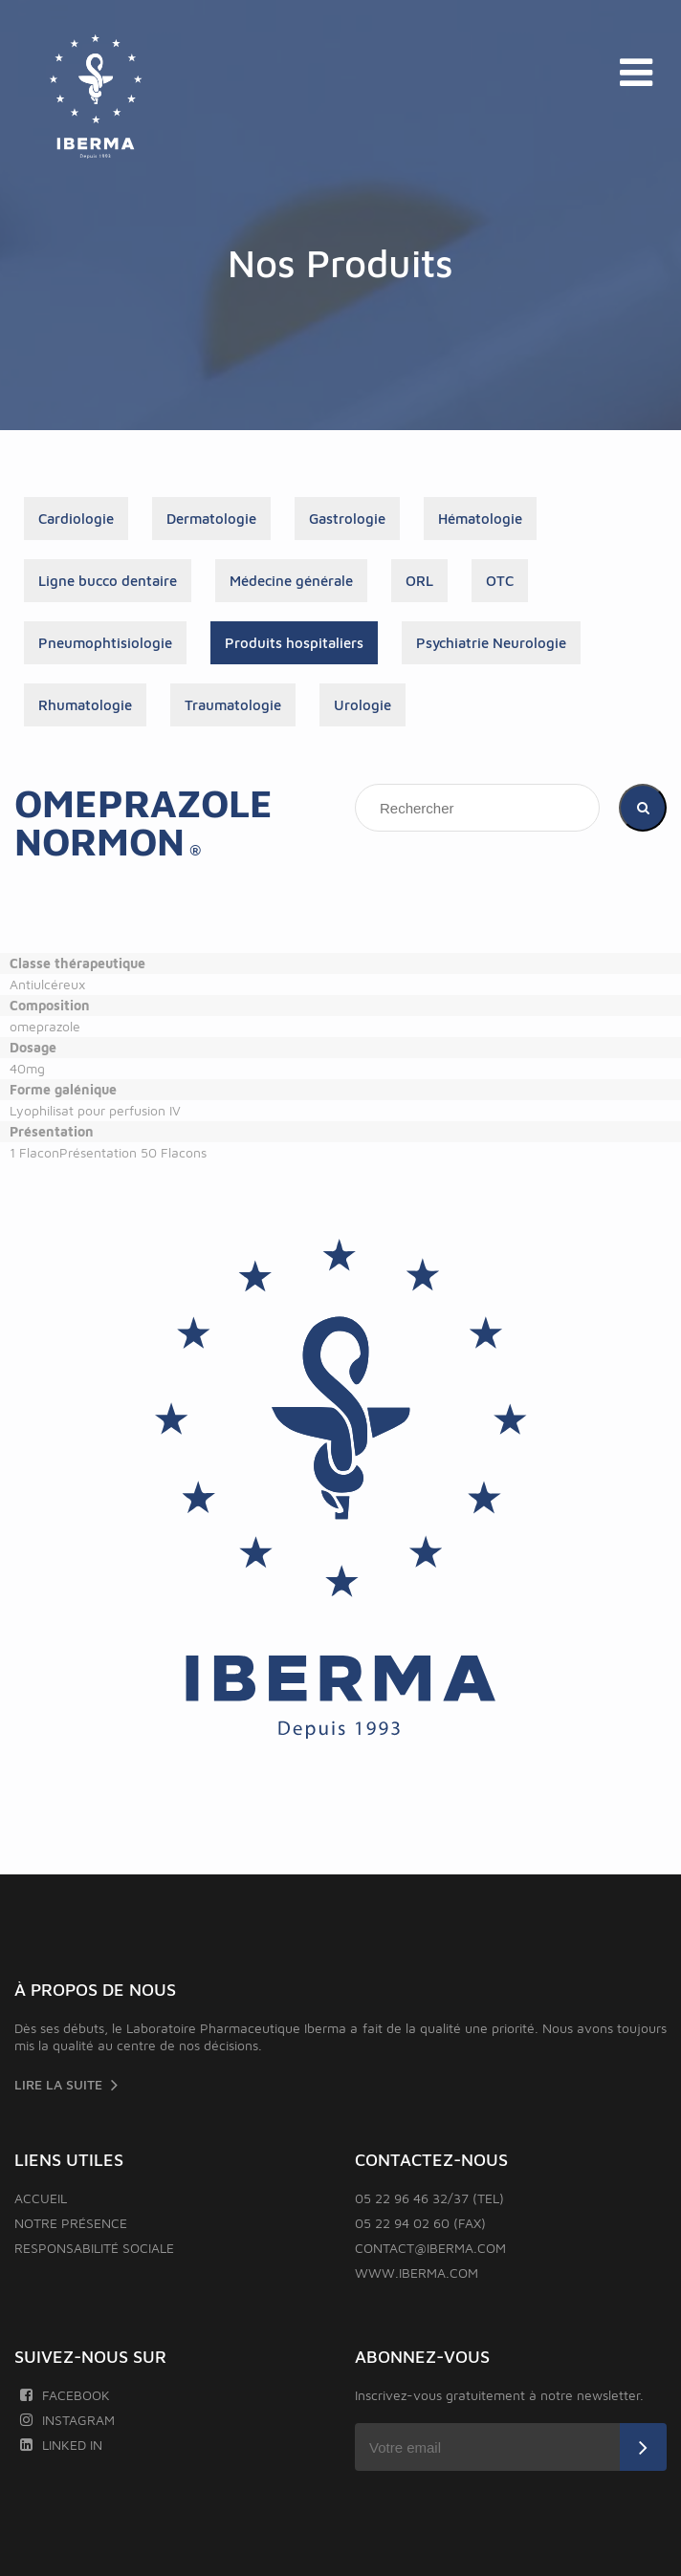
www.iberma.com (416, 2272)
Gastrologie (347, 518)
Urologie (362, 705)
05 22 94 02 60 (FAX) (420, 2223)
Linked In (60, 2444)
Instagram (67, 2420)
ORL (419, 581)
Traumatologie (233, 705)
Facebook (64, 2395)
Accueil (40, 2198)
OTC (500, 581)
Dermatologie (211, 518)
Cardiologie (76, 518)
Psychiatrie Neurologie (491, 643)
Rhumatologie (85, 705)
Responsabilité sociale (94, 2248)
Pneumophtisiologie (105, 643)
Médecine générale (291, 581)
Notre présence (70, 2223)
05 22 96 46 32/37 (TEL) (429, 2198)
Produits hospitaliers (294, 643)
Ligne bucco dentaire (107, 581)
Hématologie (480, 518)
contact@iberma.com (430, 2248)
